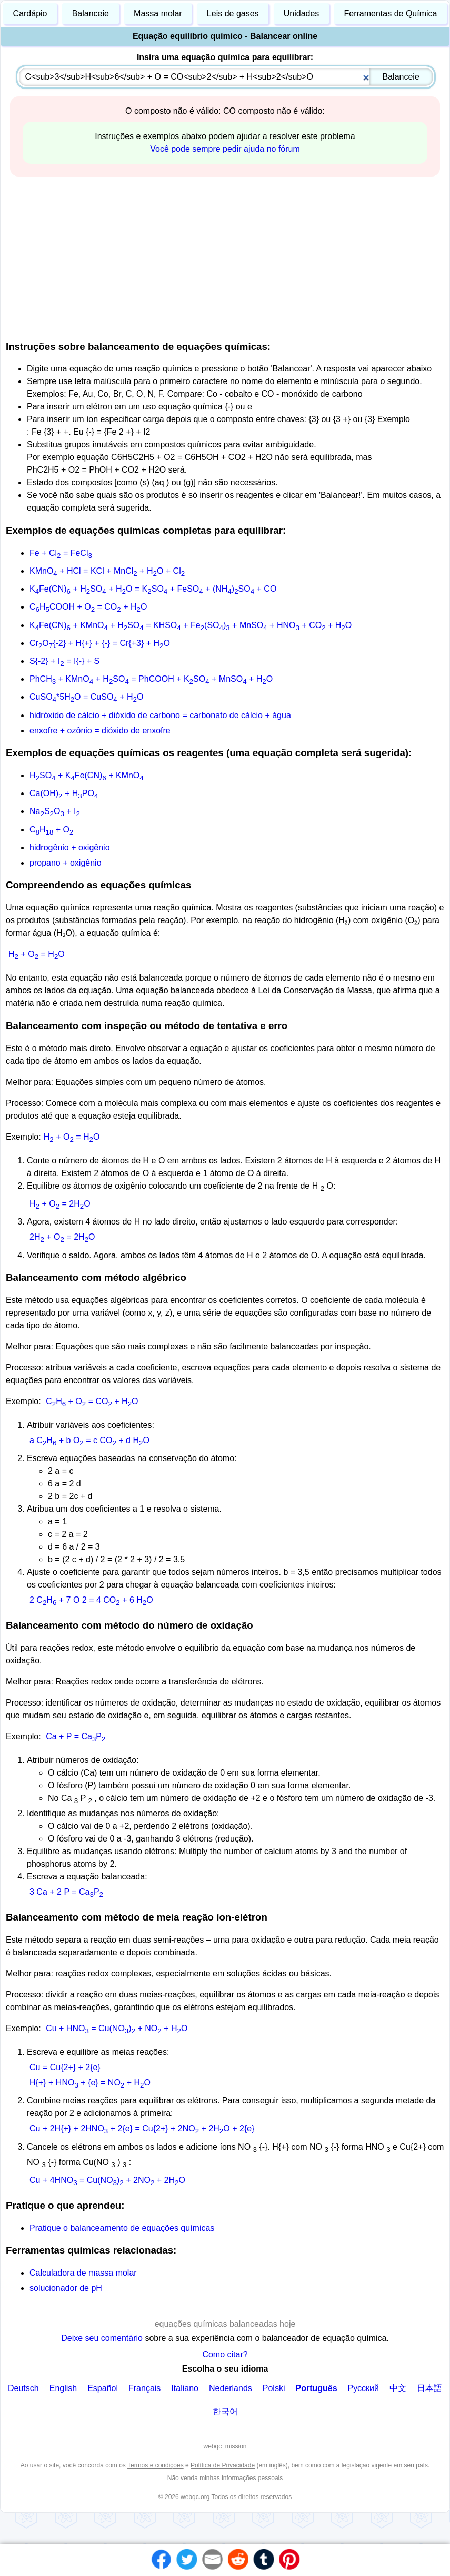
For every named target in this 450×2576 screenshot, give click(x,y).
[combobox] (225, 76)
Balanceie (90, 13)
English (63, 2388)
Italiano (184, 2388)
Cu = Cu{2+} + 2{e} (65, 2067)
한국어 (225, 2411)
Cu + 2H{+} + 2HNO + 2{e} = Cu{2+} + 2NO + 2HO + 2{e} (141, 2128)
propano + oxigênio (65, 862)
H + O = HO (36, 953)
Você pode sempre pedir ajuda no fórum (225, 148)
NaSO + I (54, 811)
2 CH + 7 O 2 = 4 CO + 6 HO (91, 1599)
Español (102, 2388)
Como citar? (224, 2354)
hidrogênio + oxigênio (69, 847)
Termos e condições (155, 2465)
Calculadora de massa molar (83, 2272)
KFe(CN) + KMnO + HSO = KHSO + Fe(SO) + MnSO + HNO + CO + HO (190, 625)
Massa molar (158, 13)
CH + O (51, 829)
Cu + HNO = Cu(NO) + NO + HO (116, 2028)
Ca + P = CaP (75, 1736)
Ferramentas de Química (390, 13)
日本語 (429, 2388)
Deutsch (23, 2388)
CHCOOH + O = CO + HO (88, 606)
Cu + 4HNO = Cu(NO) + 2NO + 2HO (107, 2180)
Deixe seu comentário (103, 2338)
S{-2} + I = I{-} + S (64, 661)
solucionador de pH (65, 2288)
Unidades (301, 13)
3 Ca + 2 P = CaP (66, 1891)
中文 (397, 2388)
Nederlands (230, 2388)
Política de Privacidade (223, 2465)
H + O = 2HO (60, 1203)
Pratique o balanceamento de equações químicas (121, 2228)
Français (144, 2388)
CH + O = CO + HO (92, 1401)
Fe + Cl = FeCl (60, 552)
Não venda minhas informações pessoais (225, 2478)
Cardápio (30, 13)
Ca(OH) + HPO (63, 793)
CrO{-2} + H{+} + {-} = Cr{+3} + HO (99, 643)
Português (316, 2388)
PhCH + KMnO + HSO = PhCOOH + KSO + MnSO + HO (151, 678)
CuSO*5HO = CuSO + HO (86, 696)
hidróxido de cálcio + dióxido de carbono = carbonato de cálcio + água (160, 715)
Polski (274, 2388)
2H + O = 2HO (62, 1236)
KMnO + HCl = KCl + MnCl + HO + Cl (107, 570)
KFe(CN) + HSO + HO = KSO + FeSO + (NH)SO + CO (152, 588)
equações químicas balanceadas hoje (225, 2323)
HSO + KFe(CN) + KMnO (86, 775)
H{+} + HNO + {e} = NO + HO (90, 2082)
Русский (363, 2388)
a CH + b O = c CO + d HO (89, 1440)
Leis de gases (233, 13)
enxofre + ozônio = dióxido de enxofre (100, 730)
